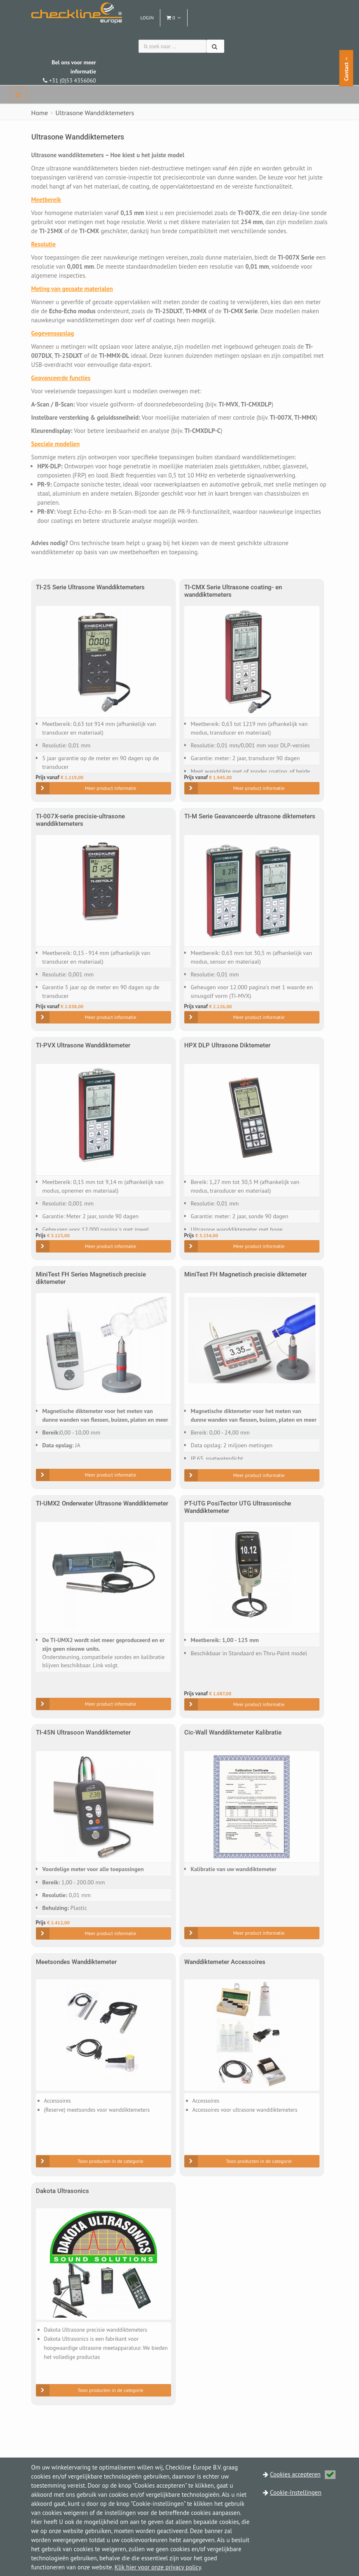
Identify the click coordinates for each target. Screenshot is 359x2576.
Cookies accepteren (303, 2474)
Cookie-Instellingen (295, 2492)
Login (147, 17)
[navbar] (18, 94)
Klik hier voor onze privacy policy (158, 2567)
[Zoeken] (215, 46)
